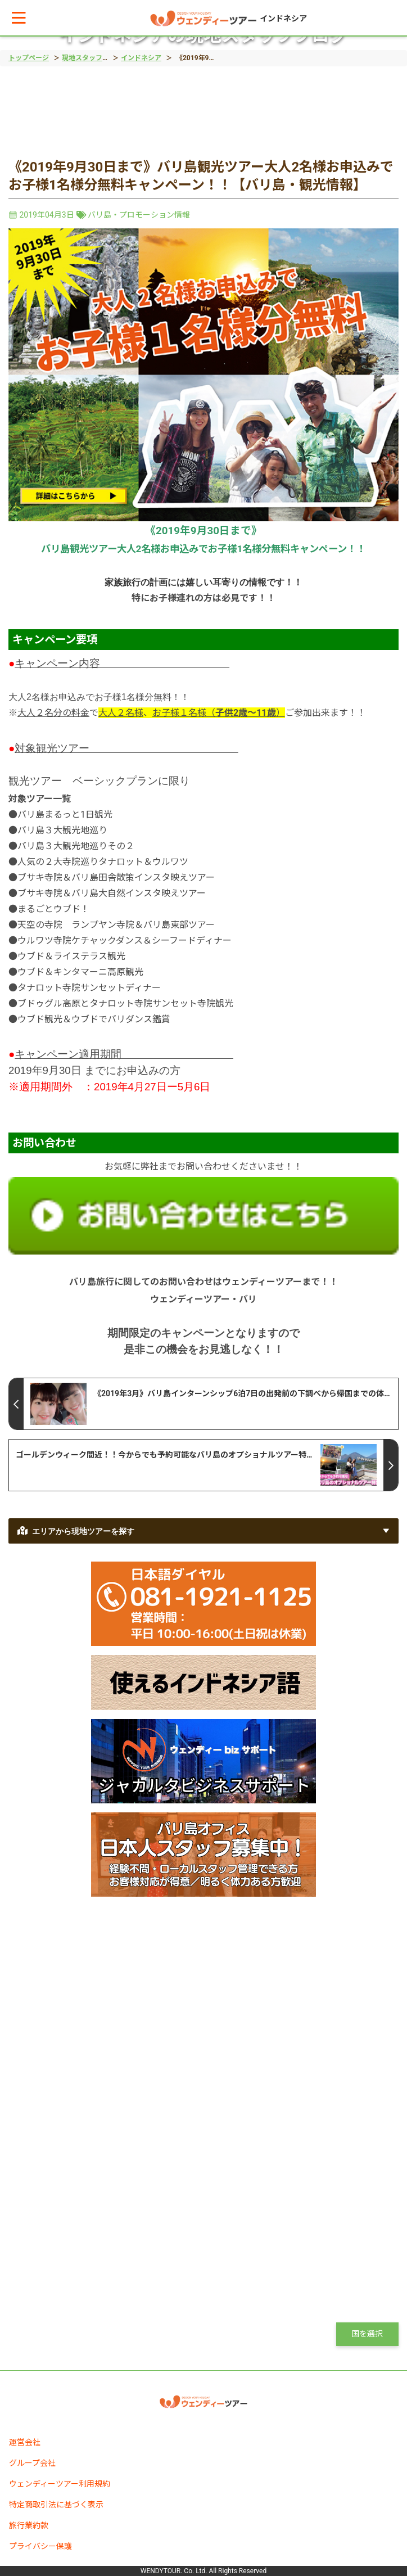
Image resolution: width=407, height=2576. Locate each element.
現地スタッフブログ (92, 58)
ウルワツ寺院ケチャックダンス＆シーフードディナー (124, 940)
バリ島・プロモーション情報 (139, 214)
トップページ (28, 58)
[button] (19, 17)
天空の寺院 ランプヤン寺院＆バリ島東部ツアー (116, 924)
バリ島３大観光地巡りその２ (75, 846)
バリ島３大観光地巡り (62, 830)
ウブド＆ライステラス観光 (71, 956)
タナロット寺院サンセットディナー (89, 987)
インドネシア (141, 58)
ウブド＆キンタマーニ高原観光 (80, 972)
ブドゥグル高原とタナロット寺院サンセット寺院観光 (125, 1003)
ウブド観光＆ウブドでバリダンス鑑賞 (93, 1019)
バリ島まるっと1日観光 (64, 814)
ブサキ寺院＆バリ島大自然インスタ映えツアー (111, 893)
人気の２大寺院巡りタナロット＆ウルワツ (102, 861)
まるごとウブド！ (53, 909)
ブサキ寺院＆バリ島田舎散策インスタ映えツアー (116, 877)
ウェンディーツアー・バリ (203, 1299)
